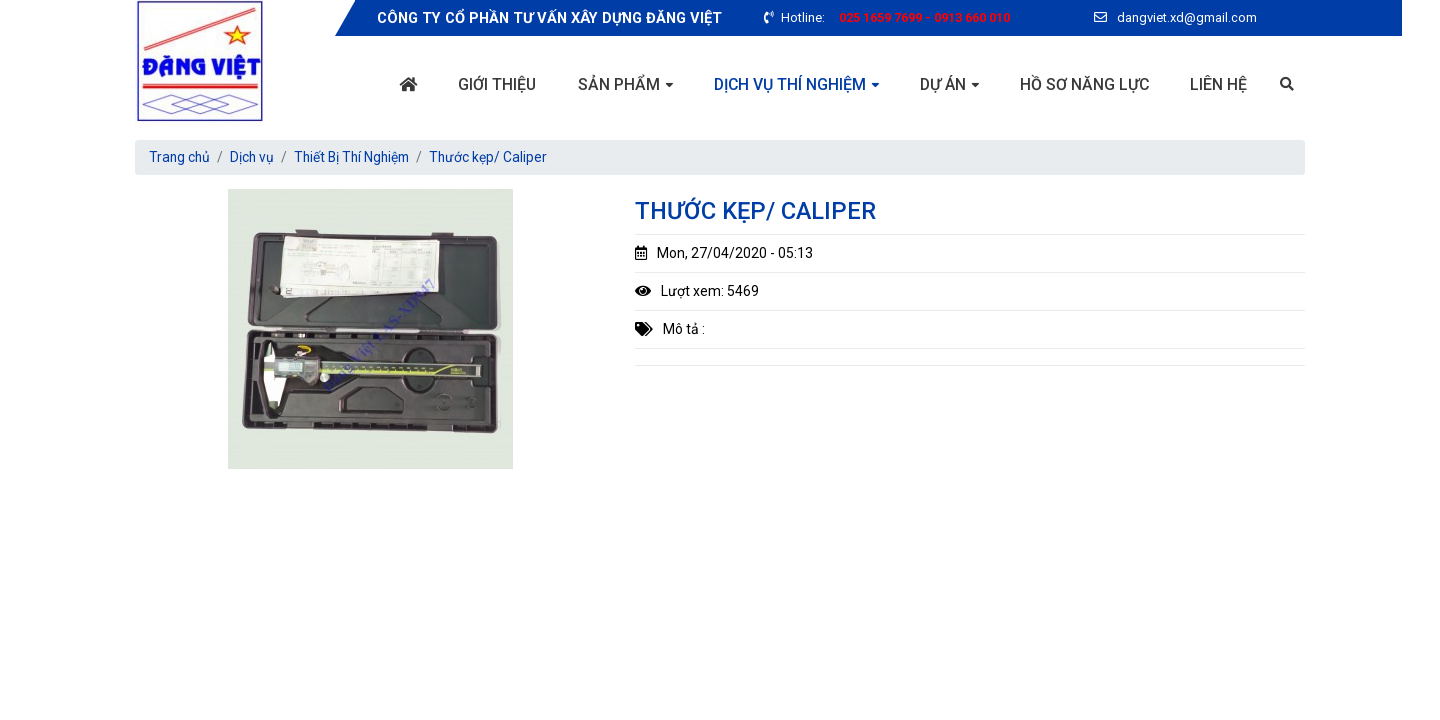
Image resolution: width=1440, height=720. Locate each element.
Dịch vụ (254, 157)
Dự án (941, 84)
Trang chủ (180, 157)
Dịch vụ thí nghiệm (787, 84)
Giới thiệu (493, 84)
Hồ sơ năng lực (1084, 84)
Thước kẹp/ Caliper (497, 157)
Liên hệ (1218, 84)
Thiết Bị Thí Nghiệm (357, 157)
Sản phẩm (615, 84)
